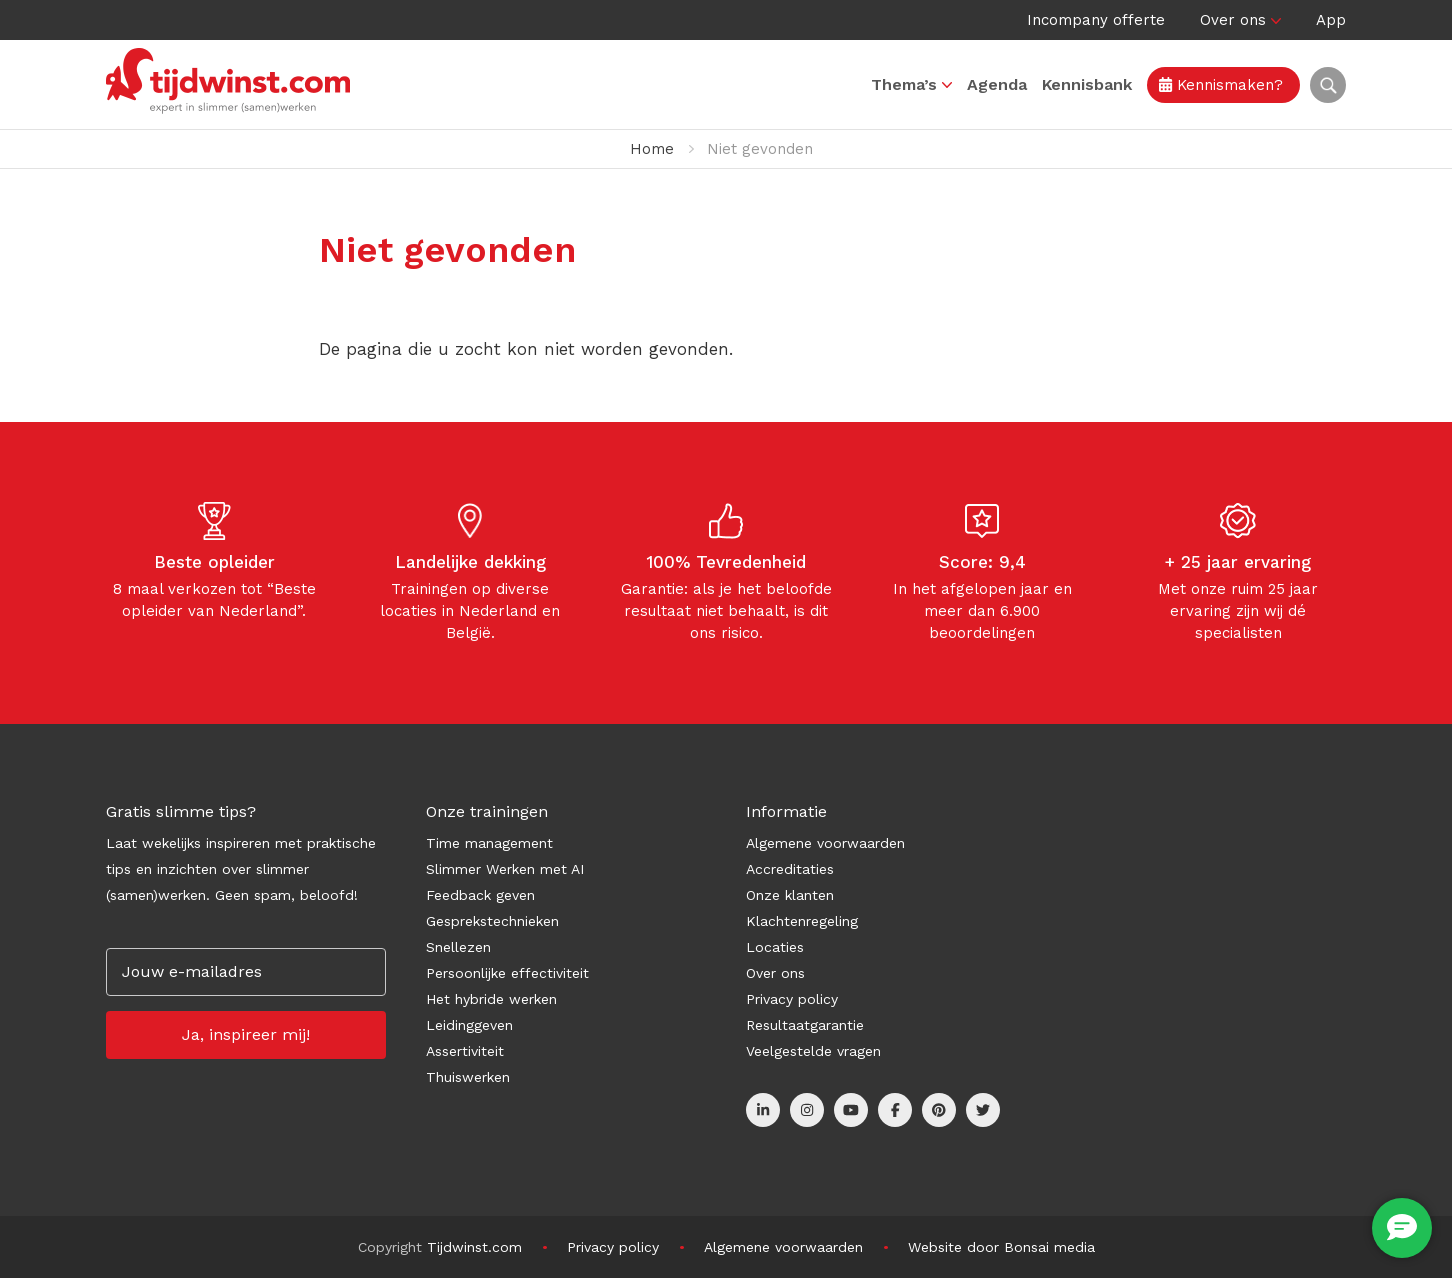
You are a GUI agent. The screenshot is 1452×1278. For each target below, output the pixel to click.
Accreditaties (790, 869)
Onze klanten (790, 895)
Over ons (1233, 20)
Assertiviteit (465, 1051)
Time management (489, 843)
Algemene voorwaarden (825, 843)
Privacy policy (792, 999)
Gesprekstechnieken (492, 921)
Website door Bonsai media (1001, 1247)
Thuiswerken (468, 1077)
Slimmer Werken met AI (505, 869)
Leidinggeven (469, 1025)
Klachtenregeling (802, 921)
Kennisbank (1087, 84)
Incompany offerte (1096, 20)
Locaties (775, 947)
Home (652, 149)
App (1331, 20)
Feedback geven (480, 895)
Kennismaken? (1221, 85)
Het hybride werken (491, 999)
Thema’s (904, 84)
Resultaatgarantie (805, 1025)
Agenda (997, 84)
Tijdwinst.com (474, 1247)
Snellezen (458, 947)
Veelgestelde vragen (813, 1051)
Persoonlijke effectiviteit (507, 973)
